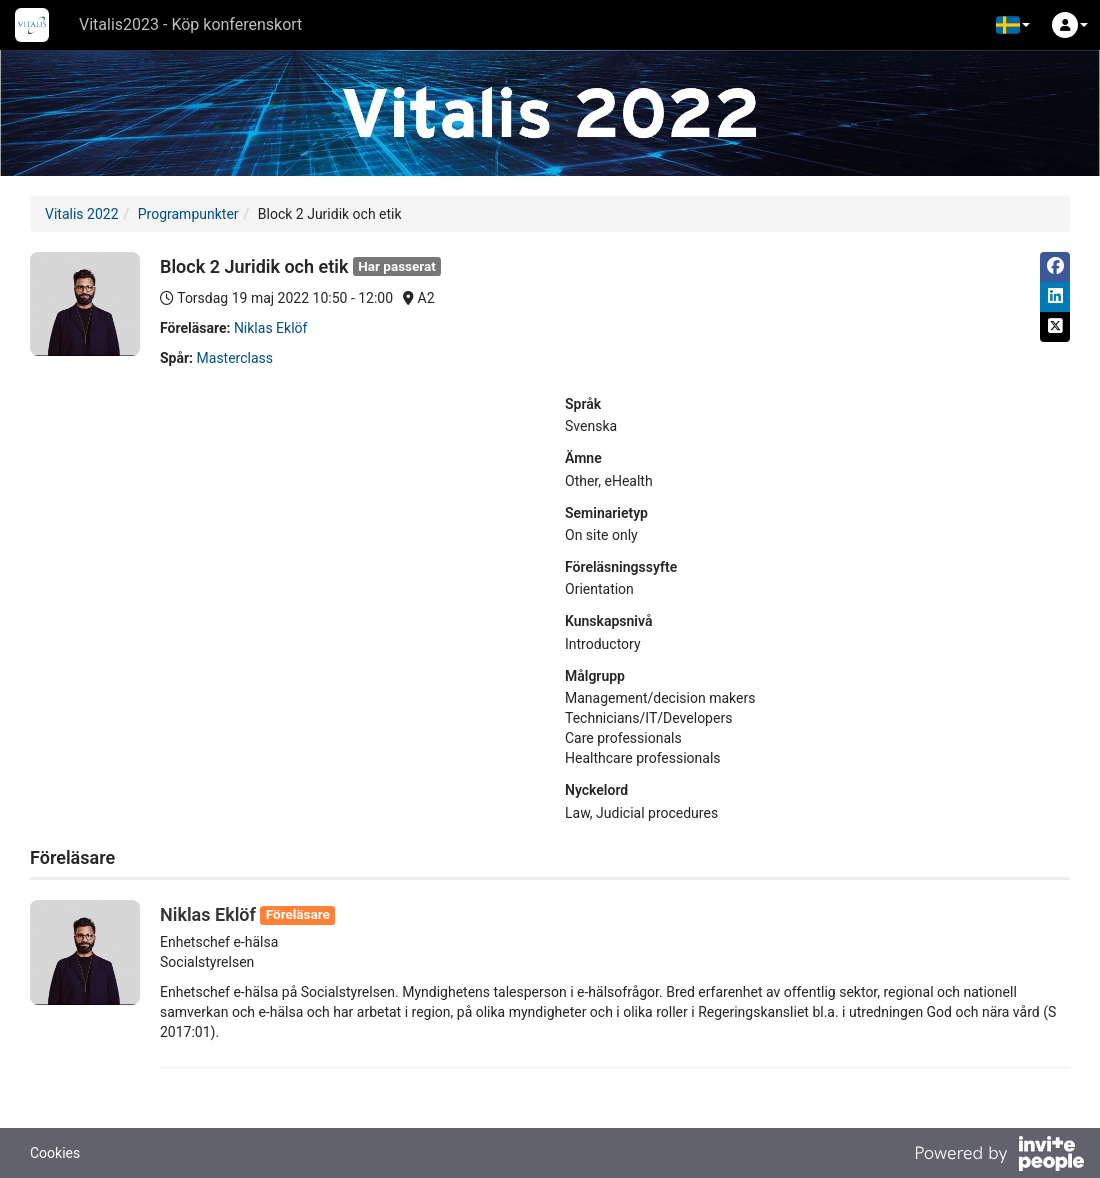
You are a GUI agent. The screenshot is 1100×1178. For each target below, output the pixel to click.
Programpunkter (188, 214)
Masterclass (235, 358)
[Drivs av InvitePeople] (999, 1156)
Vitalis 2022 (82, 214)
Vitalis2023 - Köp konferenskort (190, 24)
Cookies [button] (55, 1153)
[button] (1013, 25)
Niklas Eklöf (271, 328)
